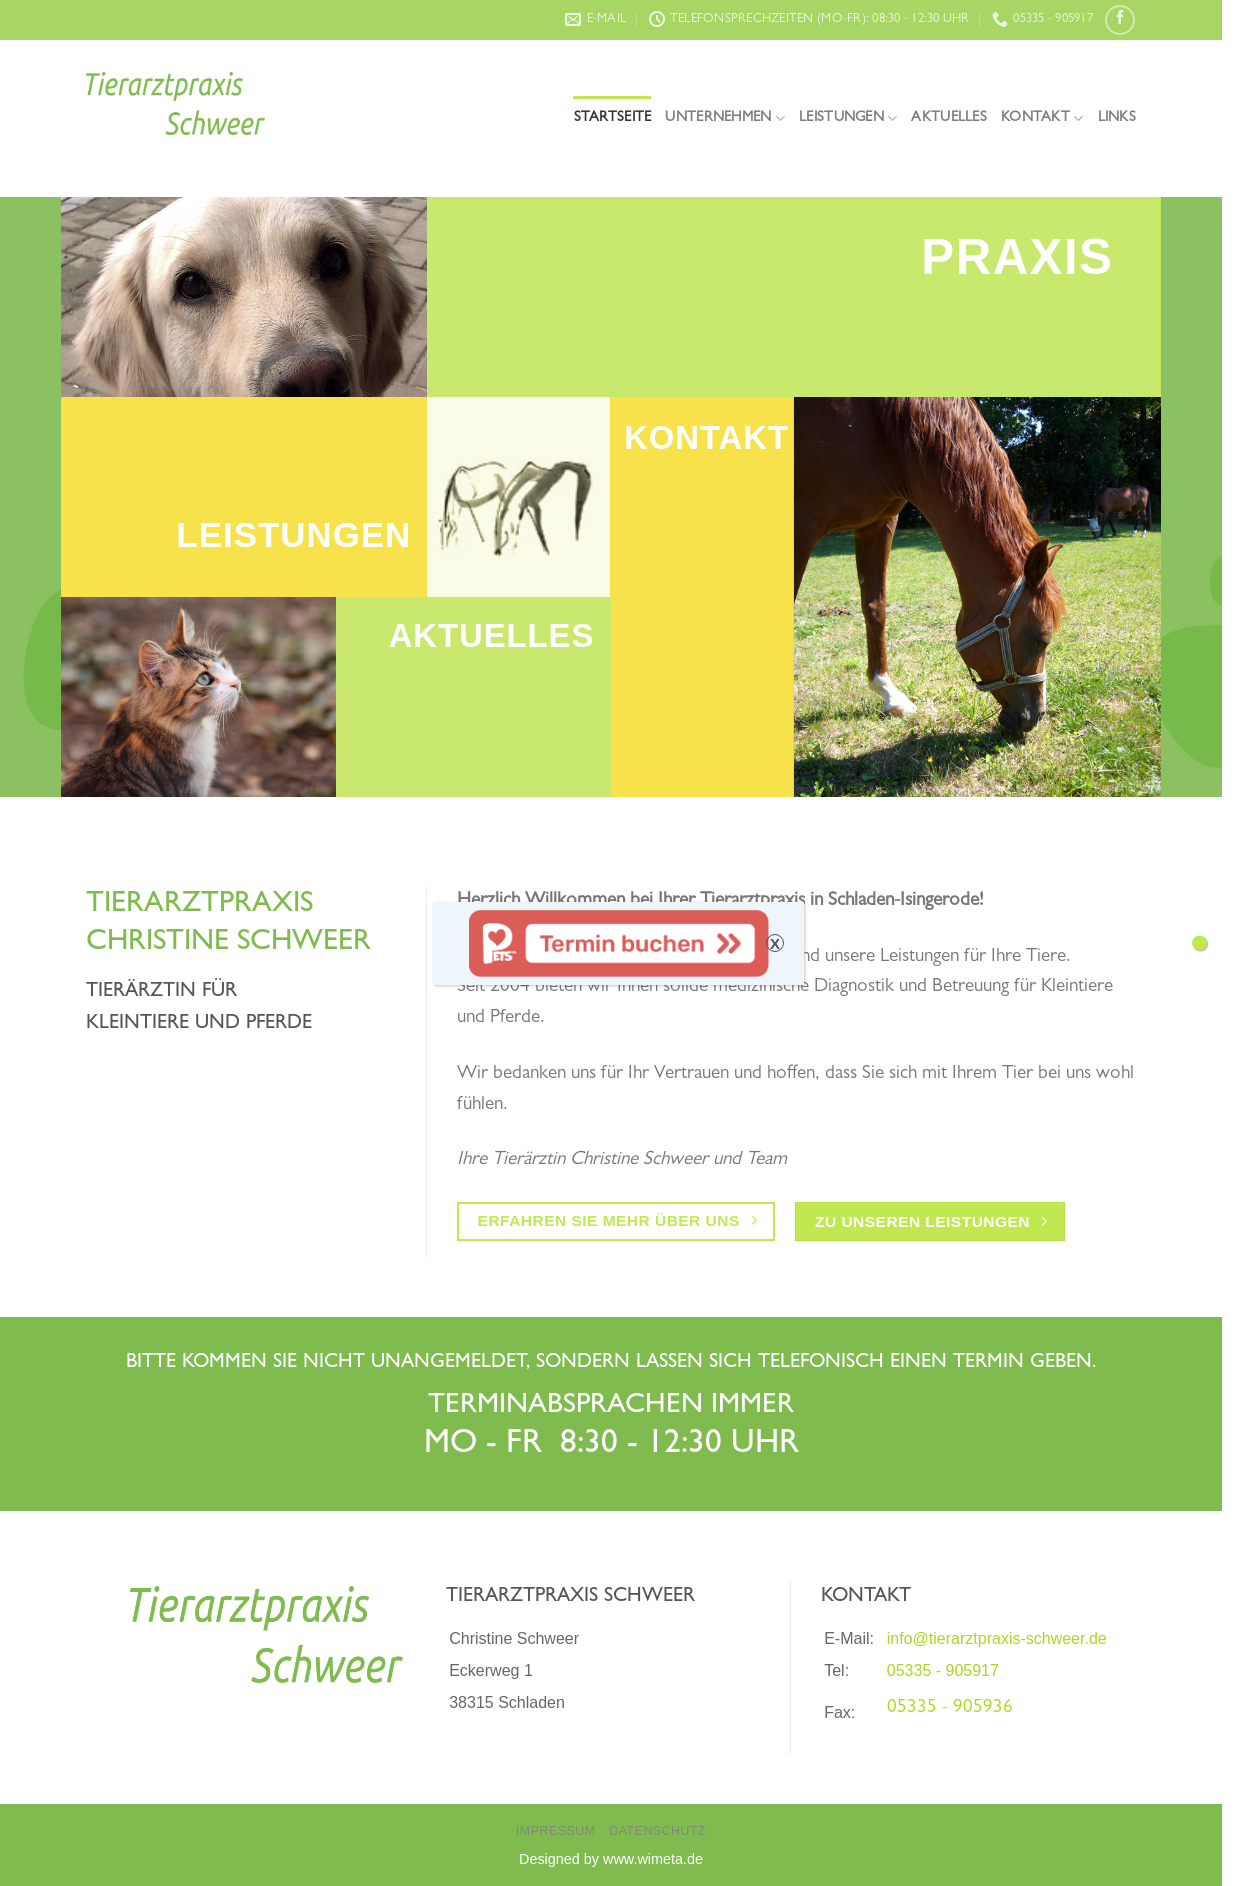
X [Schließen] (775, 943)
